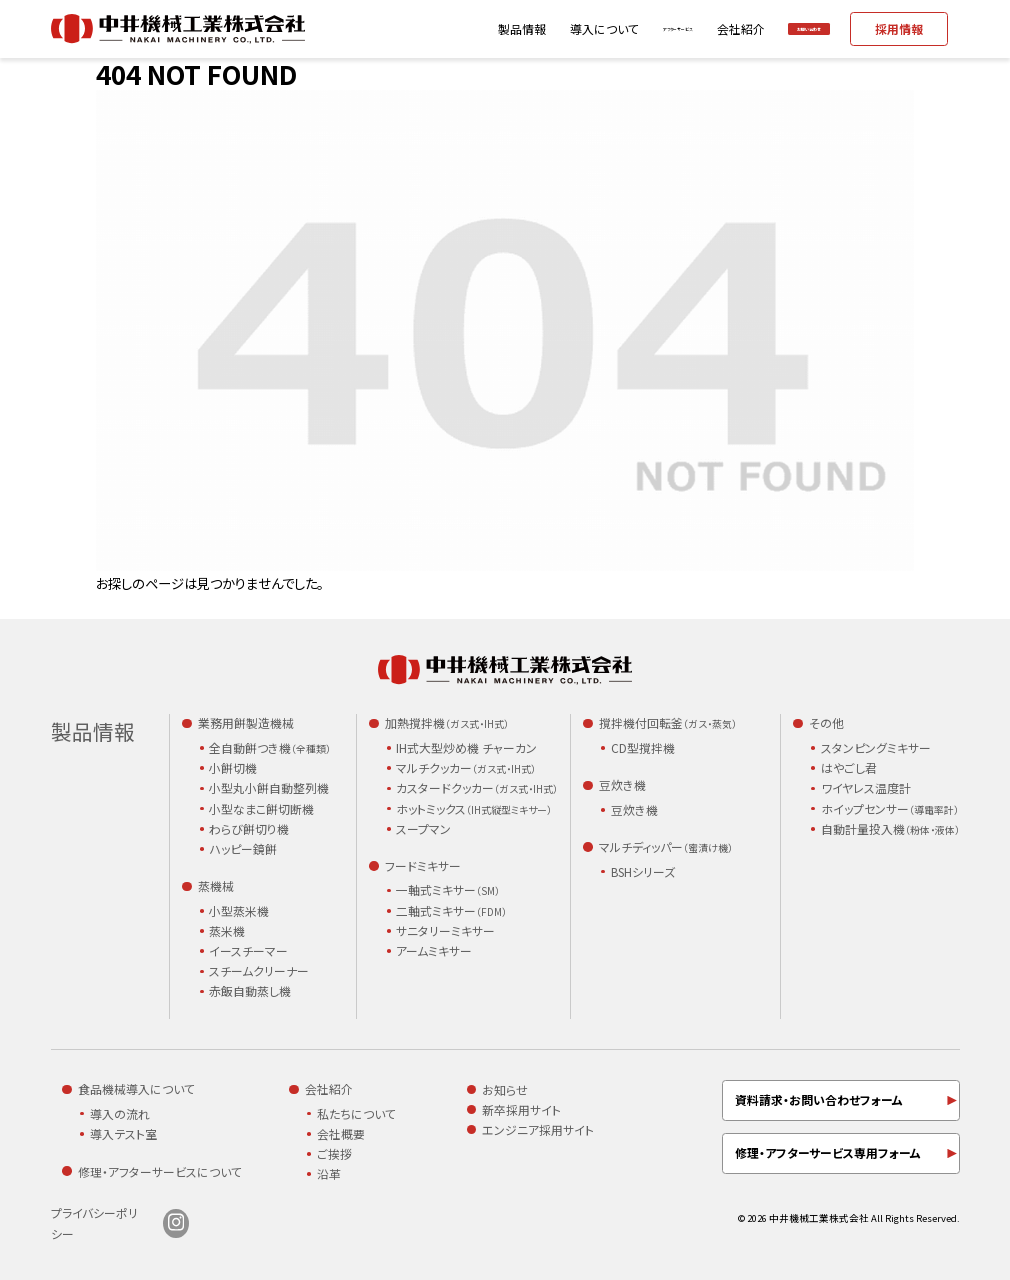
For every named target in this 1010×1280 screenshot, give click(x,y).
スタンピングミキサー (876, 747)
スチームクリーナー (259, 970)
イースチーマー (248, 950)
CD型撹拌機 (643, 747)
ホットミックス (474, 809)
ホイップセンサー (890, 809)
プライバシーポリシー (94, 1223)
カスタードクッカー (477, 788)
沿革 (329, 1173)
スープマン (423, 828)
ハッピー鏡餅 (243, 848)
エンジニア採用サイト (538, 1129)
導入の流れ (120, 1113)
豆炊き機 (634, 809)
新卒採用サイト (521, 1109)
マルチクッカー (466, 768)
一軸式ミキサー (448, 890)
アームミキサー (434, 950)
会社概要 (341, 1133)
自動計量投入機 (890, 829)
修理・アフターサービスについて (160, 1171)
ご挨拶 (334, 1153)
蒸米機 (227, 930)
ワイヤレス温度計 (866, 787)
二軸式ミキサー (451, 911)
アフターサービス (577, 28)
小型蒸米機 (239, 910)
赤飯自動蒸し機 (250, 990)
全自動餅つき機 (270, 748)
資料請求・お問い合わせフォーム (819, 1099)
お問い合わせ (778, 28)
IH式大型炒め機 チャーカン (466, 747)
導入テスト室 (123, 1133)
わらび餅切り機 (249, 828)
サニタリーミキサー (445, 930)
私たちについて (356, 1113)
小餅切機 (233, 767)
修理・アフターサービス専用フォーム (828, 1152)
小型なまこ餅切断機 (261, 808)
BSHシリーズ (643, 871)
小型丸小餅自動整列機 (269, 787)
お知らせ (505, 1089)
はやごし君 (849, 767)
